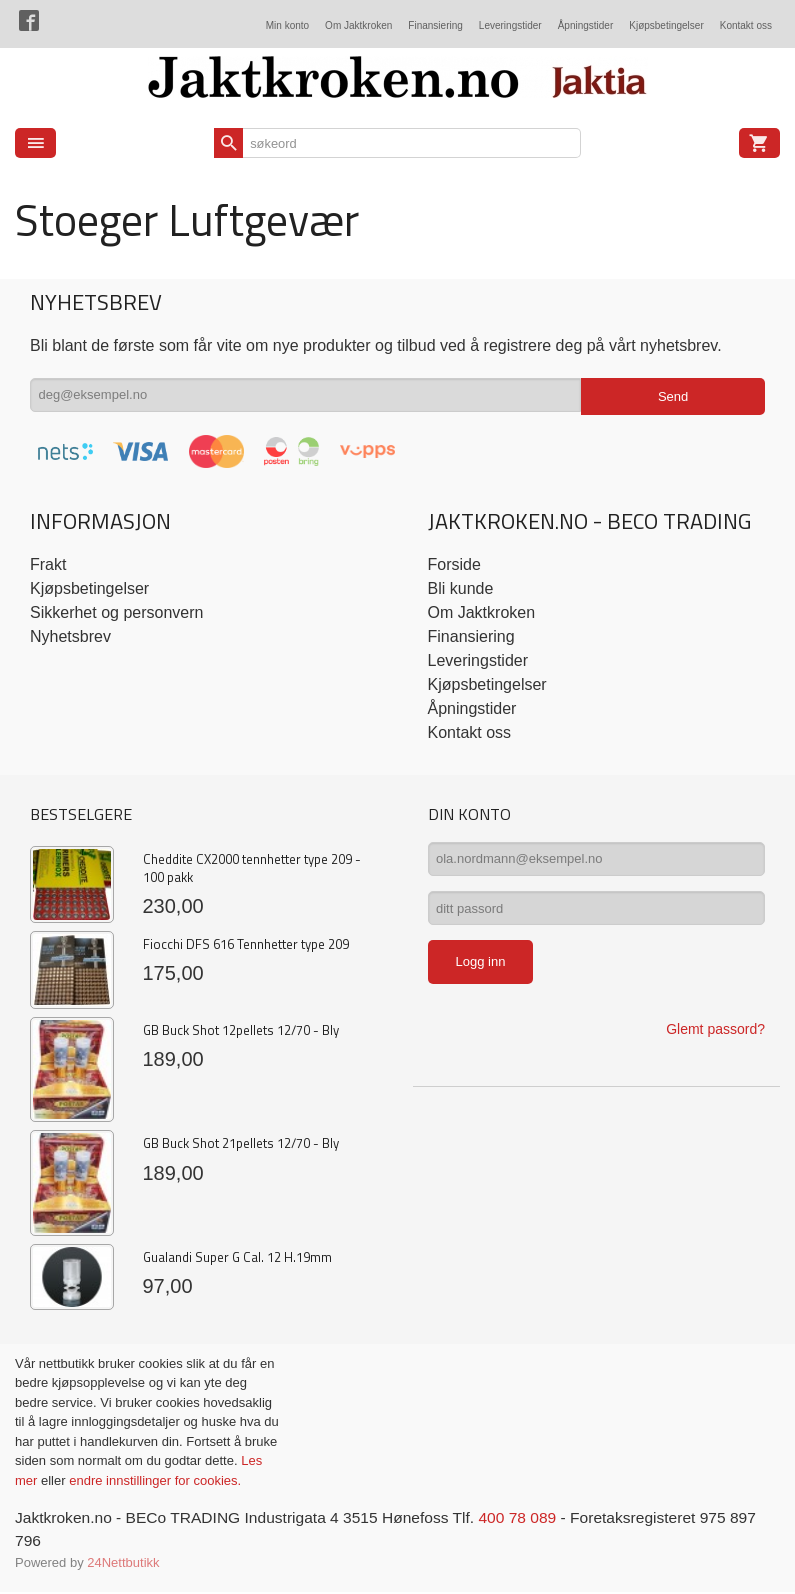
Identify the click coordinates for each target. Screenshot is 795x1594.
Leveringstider (510, 25)
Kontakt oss (746, 25)
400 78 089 (532, 1517)
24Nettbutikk (123, 1563)
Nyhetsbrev (70, 636)
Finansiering (435, 25)
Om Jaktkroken (358, 25)
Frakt (48, 564)
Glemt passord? (715, 1037)
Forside (454, 564)
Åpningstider (586, 25)
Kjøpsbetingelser (666, 25)
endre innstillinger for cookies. (155, 1480)
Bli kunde (461, 588)
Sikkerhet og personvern (116, 612)
